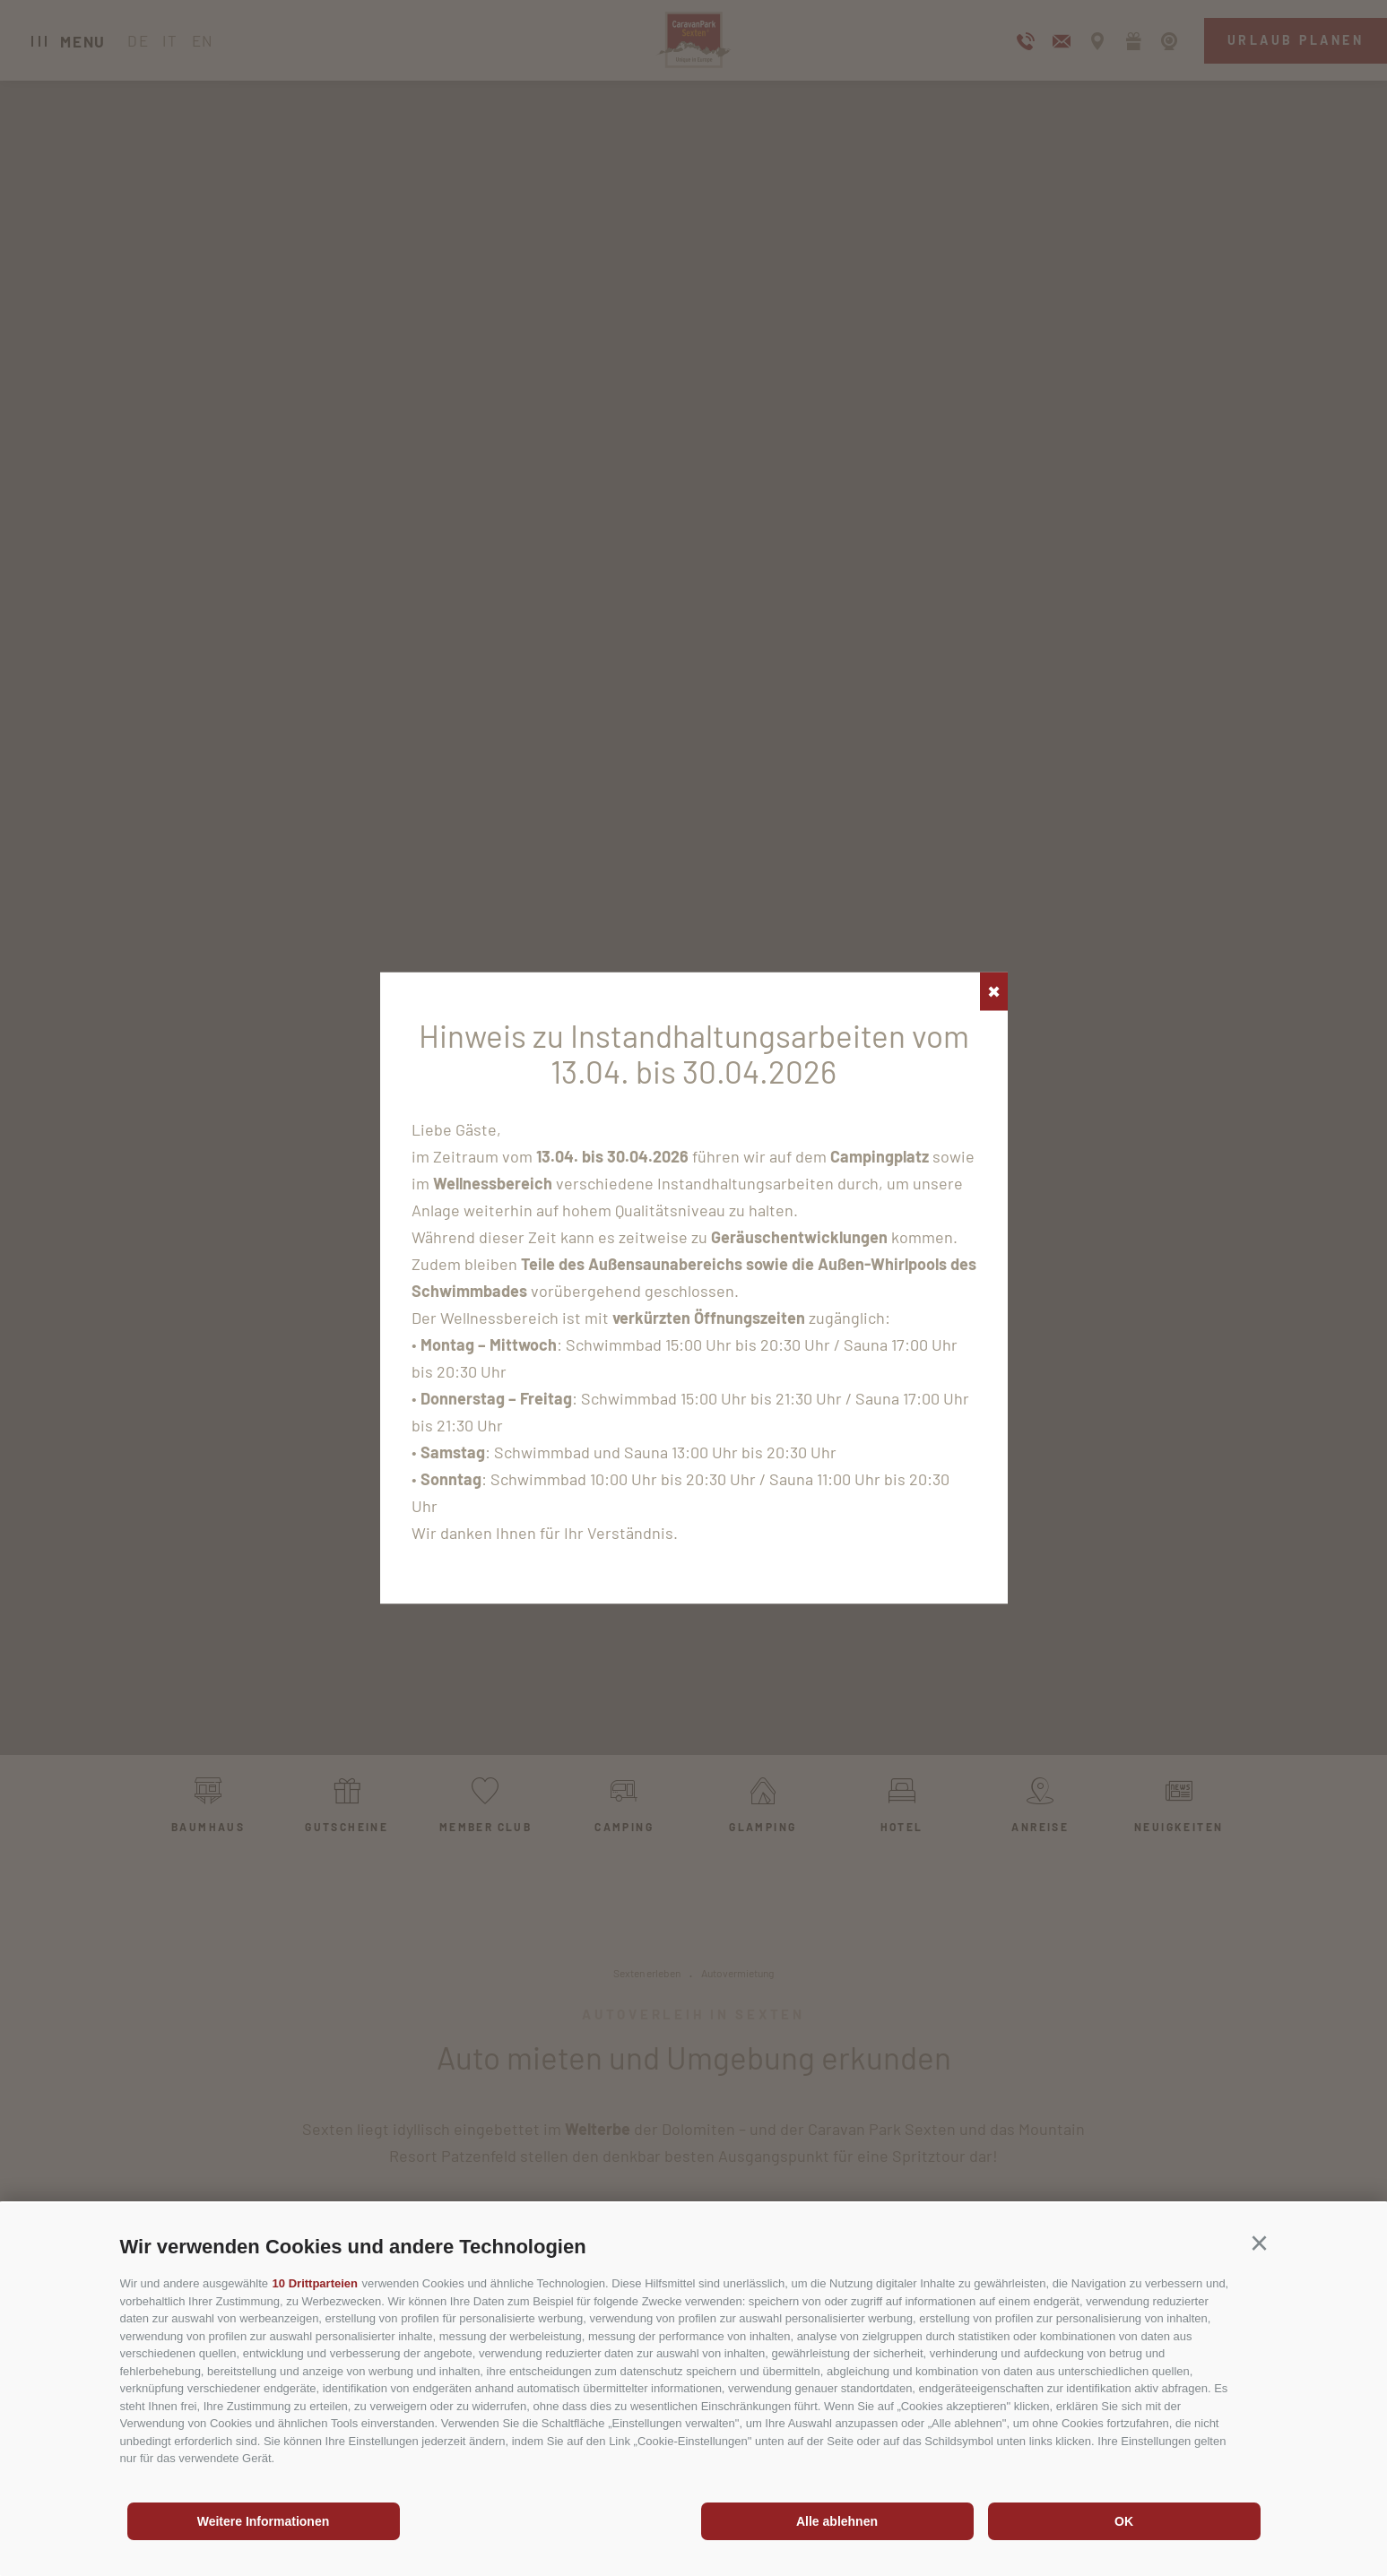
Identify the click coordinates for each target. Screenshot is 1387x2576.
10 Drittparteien (315, 2283)
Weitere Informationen (263, 2521)
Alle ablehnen (837, 2521)
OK (1123, 2521)
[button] (1260, 2243)
